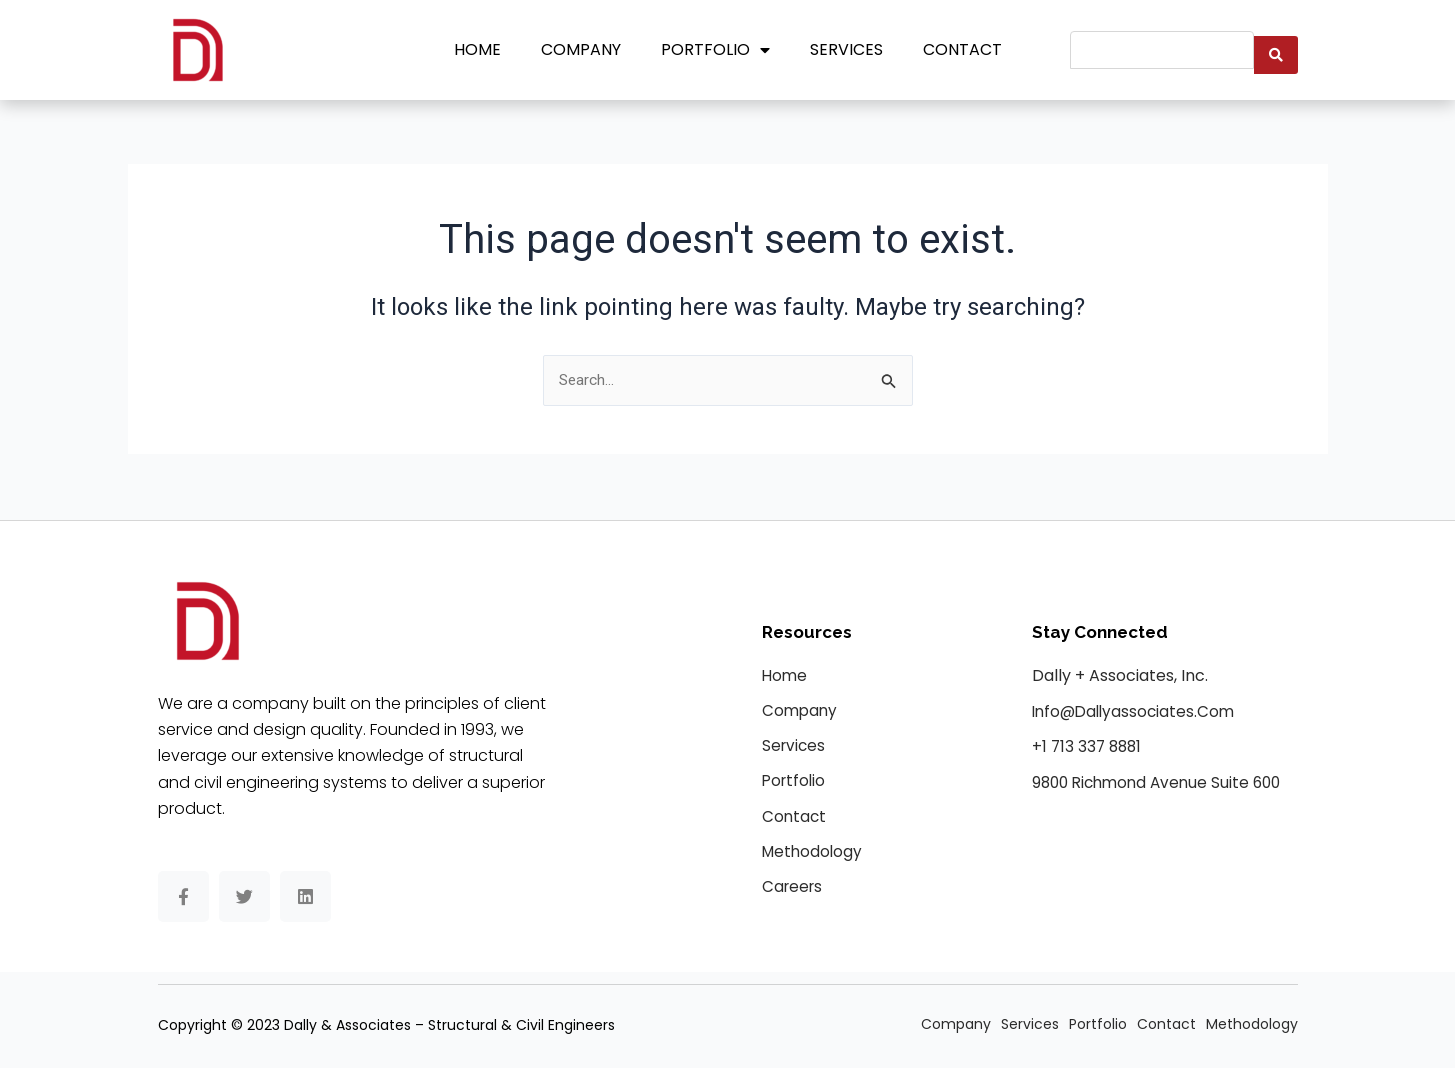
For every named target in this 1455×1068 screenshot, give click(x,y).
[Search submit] (1276, 50)
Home (477, 49)
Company (581, 49)
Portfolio (715, 50)
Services (846, 49)
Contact (962, 49)
